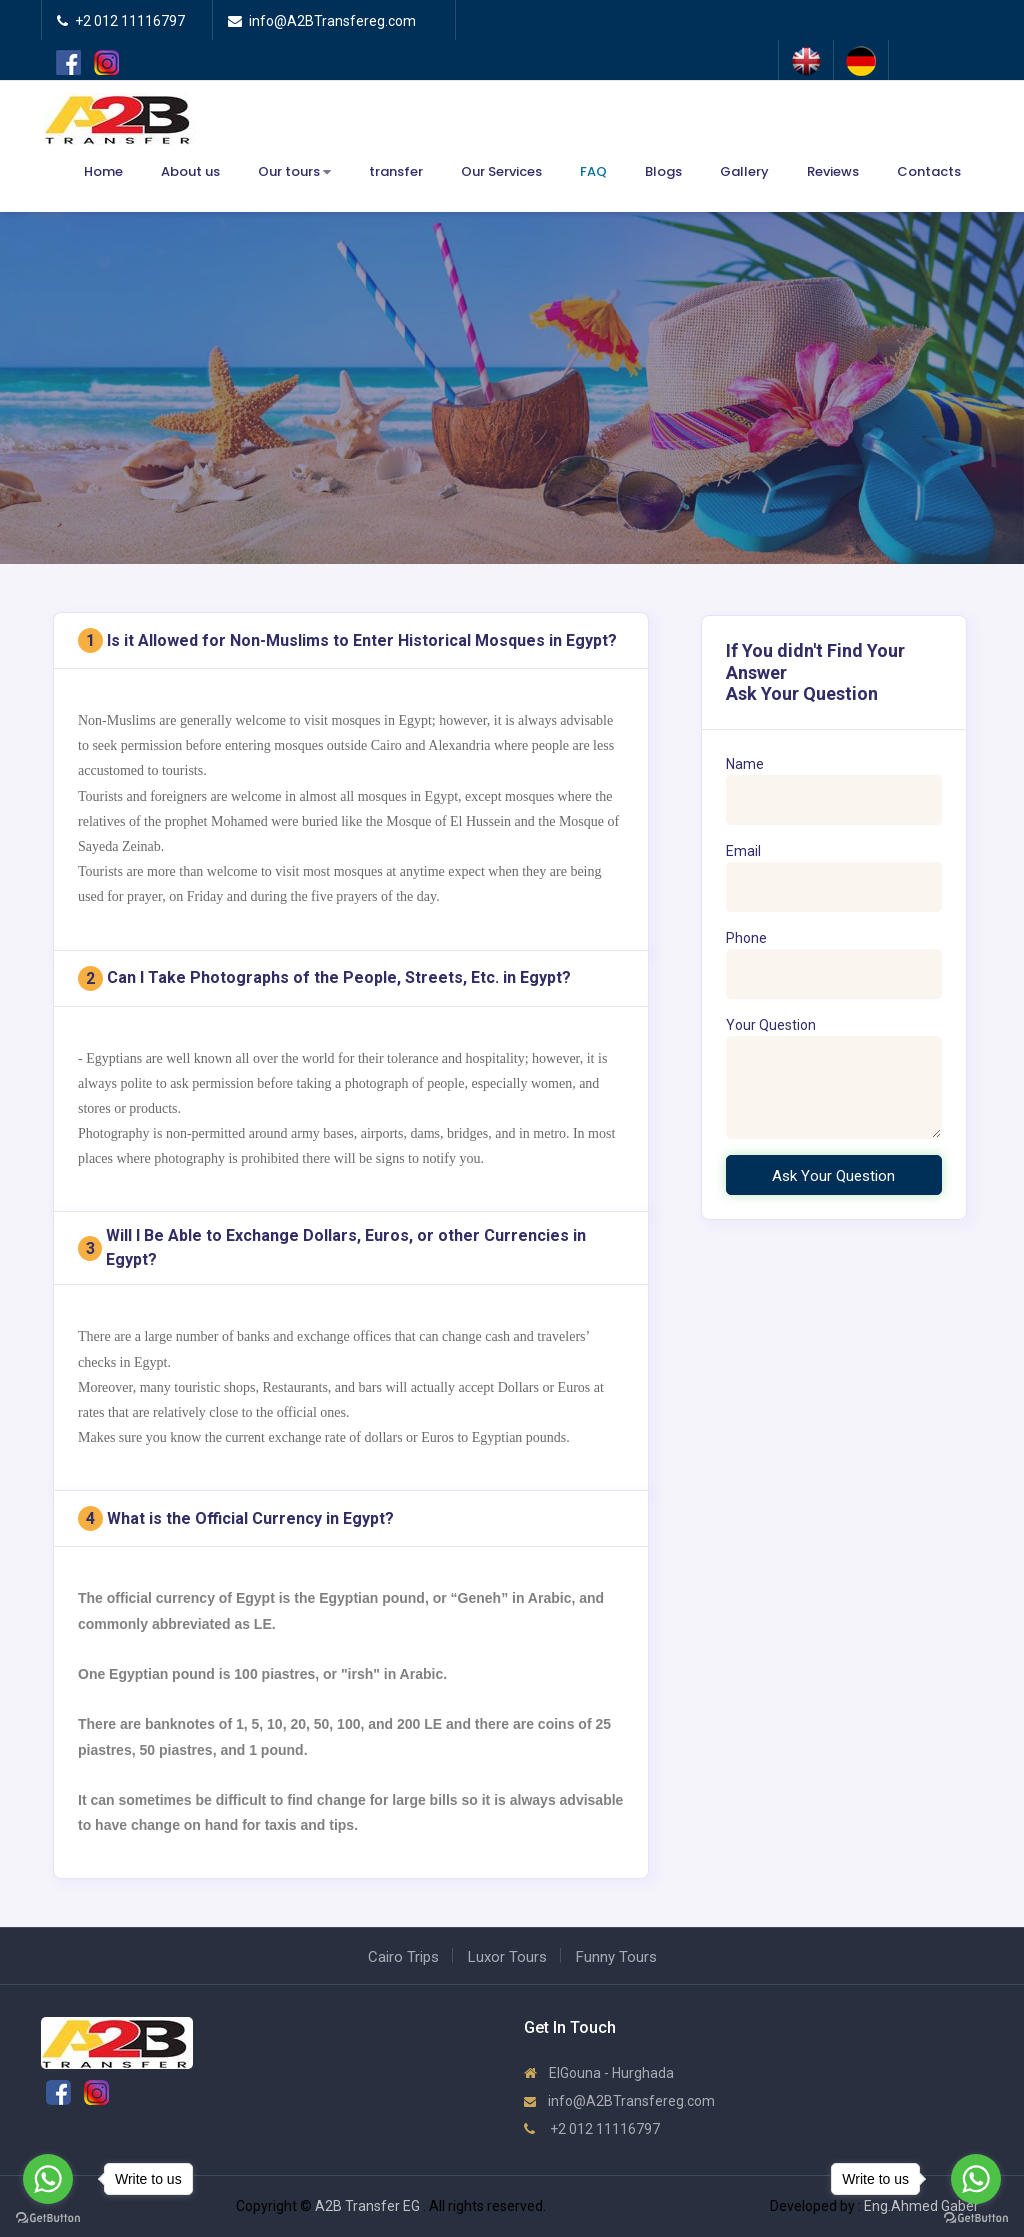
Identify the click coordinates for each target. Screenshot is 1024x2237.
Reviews (833, 171)
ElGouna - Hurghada (599, 2073)
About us (190, 171)
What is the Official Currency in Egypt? (236, 1518)
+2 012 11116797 (592, 2129)
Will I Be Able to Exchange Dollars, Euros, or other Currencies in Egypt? (332, 1247)
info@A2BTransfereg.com (619, 2101)
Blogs (663, 171)
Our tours (294, 172)
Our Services (501, 171)
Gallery (744, 171)
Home (103, 171)
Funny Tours (616, 1957)
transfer (396, 171)
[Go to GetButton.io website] (976, 2217)
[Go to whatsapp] (976, 2179)
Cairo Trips (403, 1957)
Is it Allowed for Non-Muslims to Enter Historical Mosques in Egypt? (347, 640)
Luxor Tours (507, 1957)
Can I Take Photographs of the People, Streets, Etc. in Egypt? (324, 978)
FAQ (593, 171)
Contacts (929, 171)
